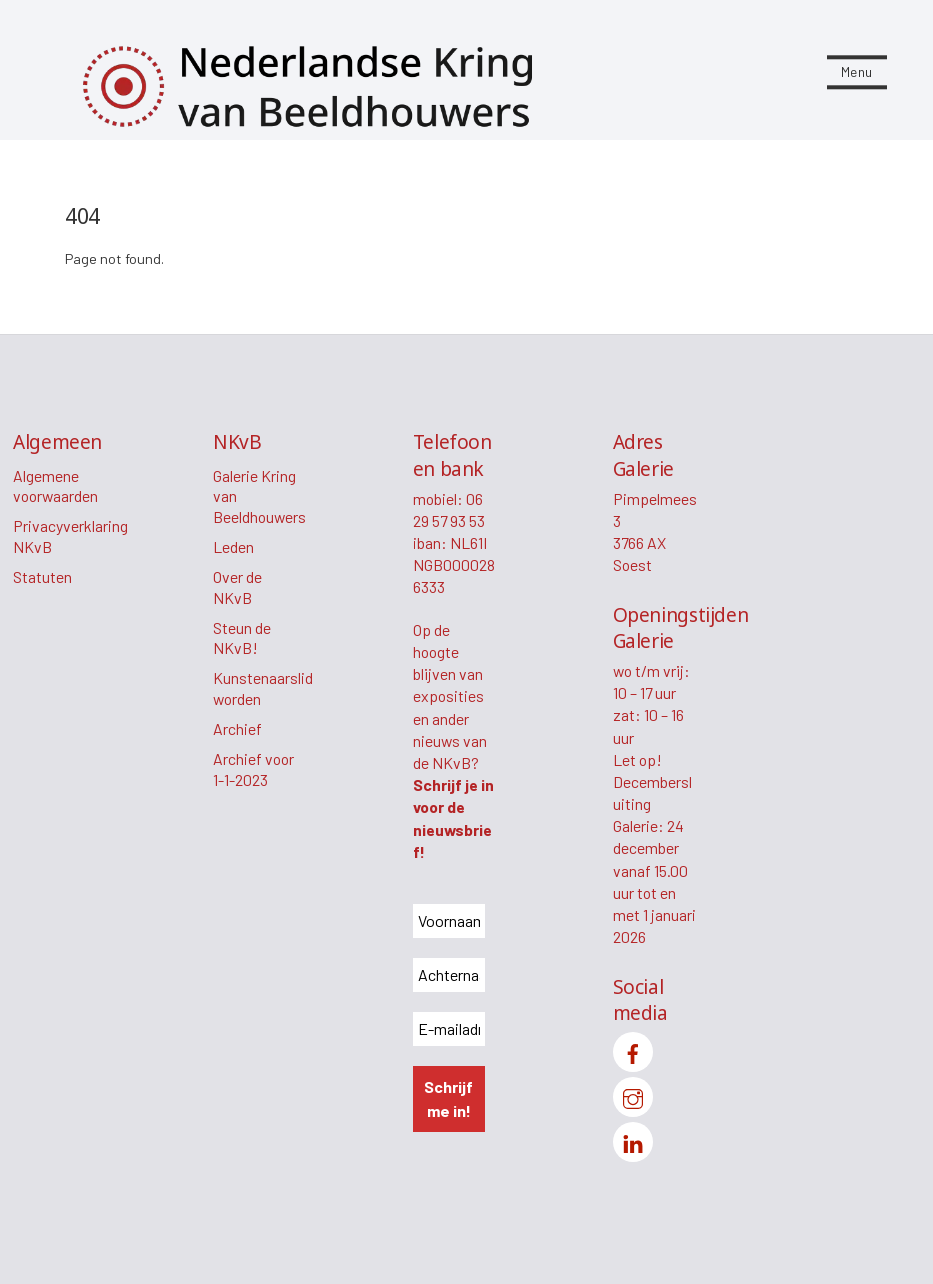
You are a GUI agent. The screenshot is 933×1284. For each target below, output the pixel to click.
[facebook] (633, 1049)
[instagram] (633, 1094)
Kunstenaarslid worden (263, 688)
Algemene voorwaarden (55, 486)
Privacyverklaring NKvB (70, 536)
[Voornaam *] (449, 921)
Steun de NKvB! (242, 638)
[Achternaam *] (449, 975)
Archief (237, 728)
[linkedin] (633, 1139)
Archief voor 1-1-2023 (253, 769)
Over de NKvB (237, 587)
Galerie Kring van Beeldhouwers (259, 496)
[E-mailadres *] (449, 1029)
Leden (233, 546)
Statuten (42, 576)
